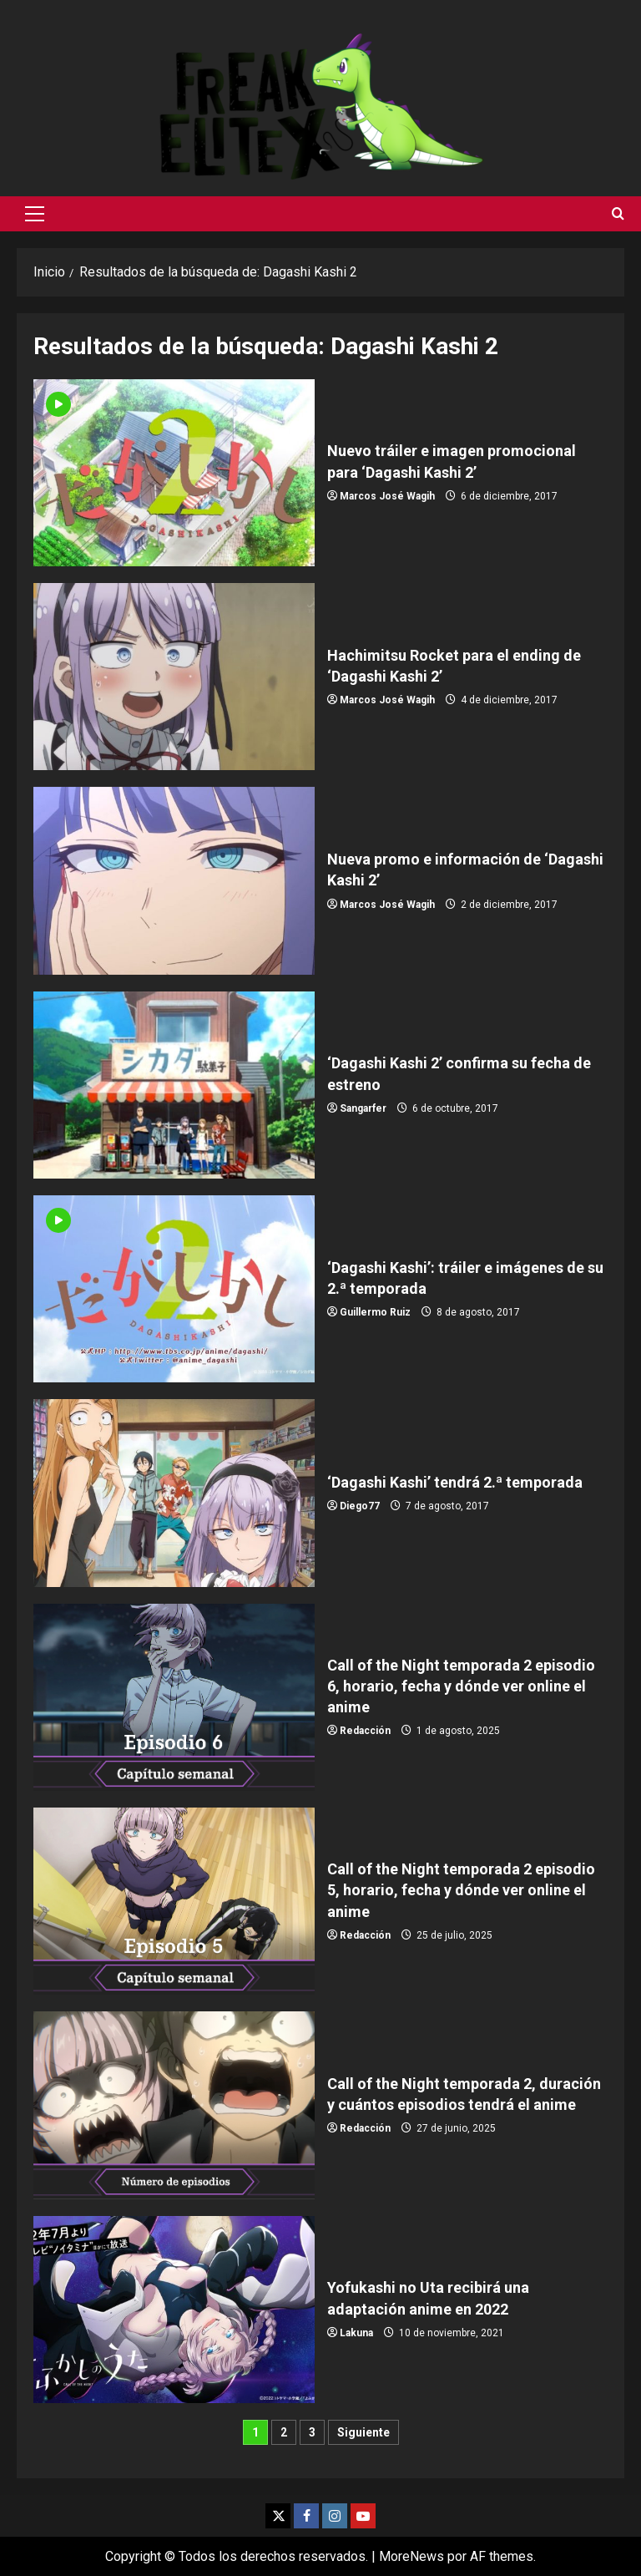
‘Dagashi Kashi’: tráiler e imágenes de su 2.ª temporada (174, 1288)
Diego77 (360, 1506)
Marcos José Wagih (387, 496)
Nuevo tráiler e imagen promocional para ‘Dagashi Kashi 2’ (174, 472)
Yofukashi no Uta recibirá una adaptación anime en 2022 (174, 2309)
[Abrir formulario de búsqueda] (618, 214)
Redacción (365, 1731)
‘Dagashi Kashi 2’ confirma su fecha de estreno (174, 1085)
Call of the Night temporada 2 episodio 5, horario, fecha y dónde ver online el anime (174, 1901)
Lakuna (356, 2333)
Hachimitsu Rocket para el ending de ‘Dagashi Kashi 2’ (174, 676)
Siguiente (363, 2432)
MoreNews (411, 2556)
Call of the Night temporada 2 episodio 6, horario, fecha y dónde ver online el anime (174, 1697)
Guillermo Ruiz (375, 1312)
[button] (35, 213)
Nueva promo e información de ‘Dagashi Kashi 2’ (174, 880)
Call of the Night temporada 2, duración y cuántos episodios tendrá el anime (174, 2104)
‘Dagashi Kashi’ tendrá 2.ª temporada (174, 1492)
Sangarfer (363, 1108)
